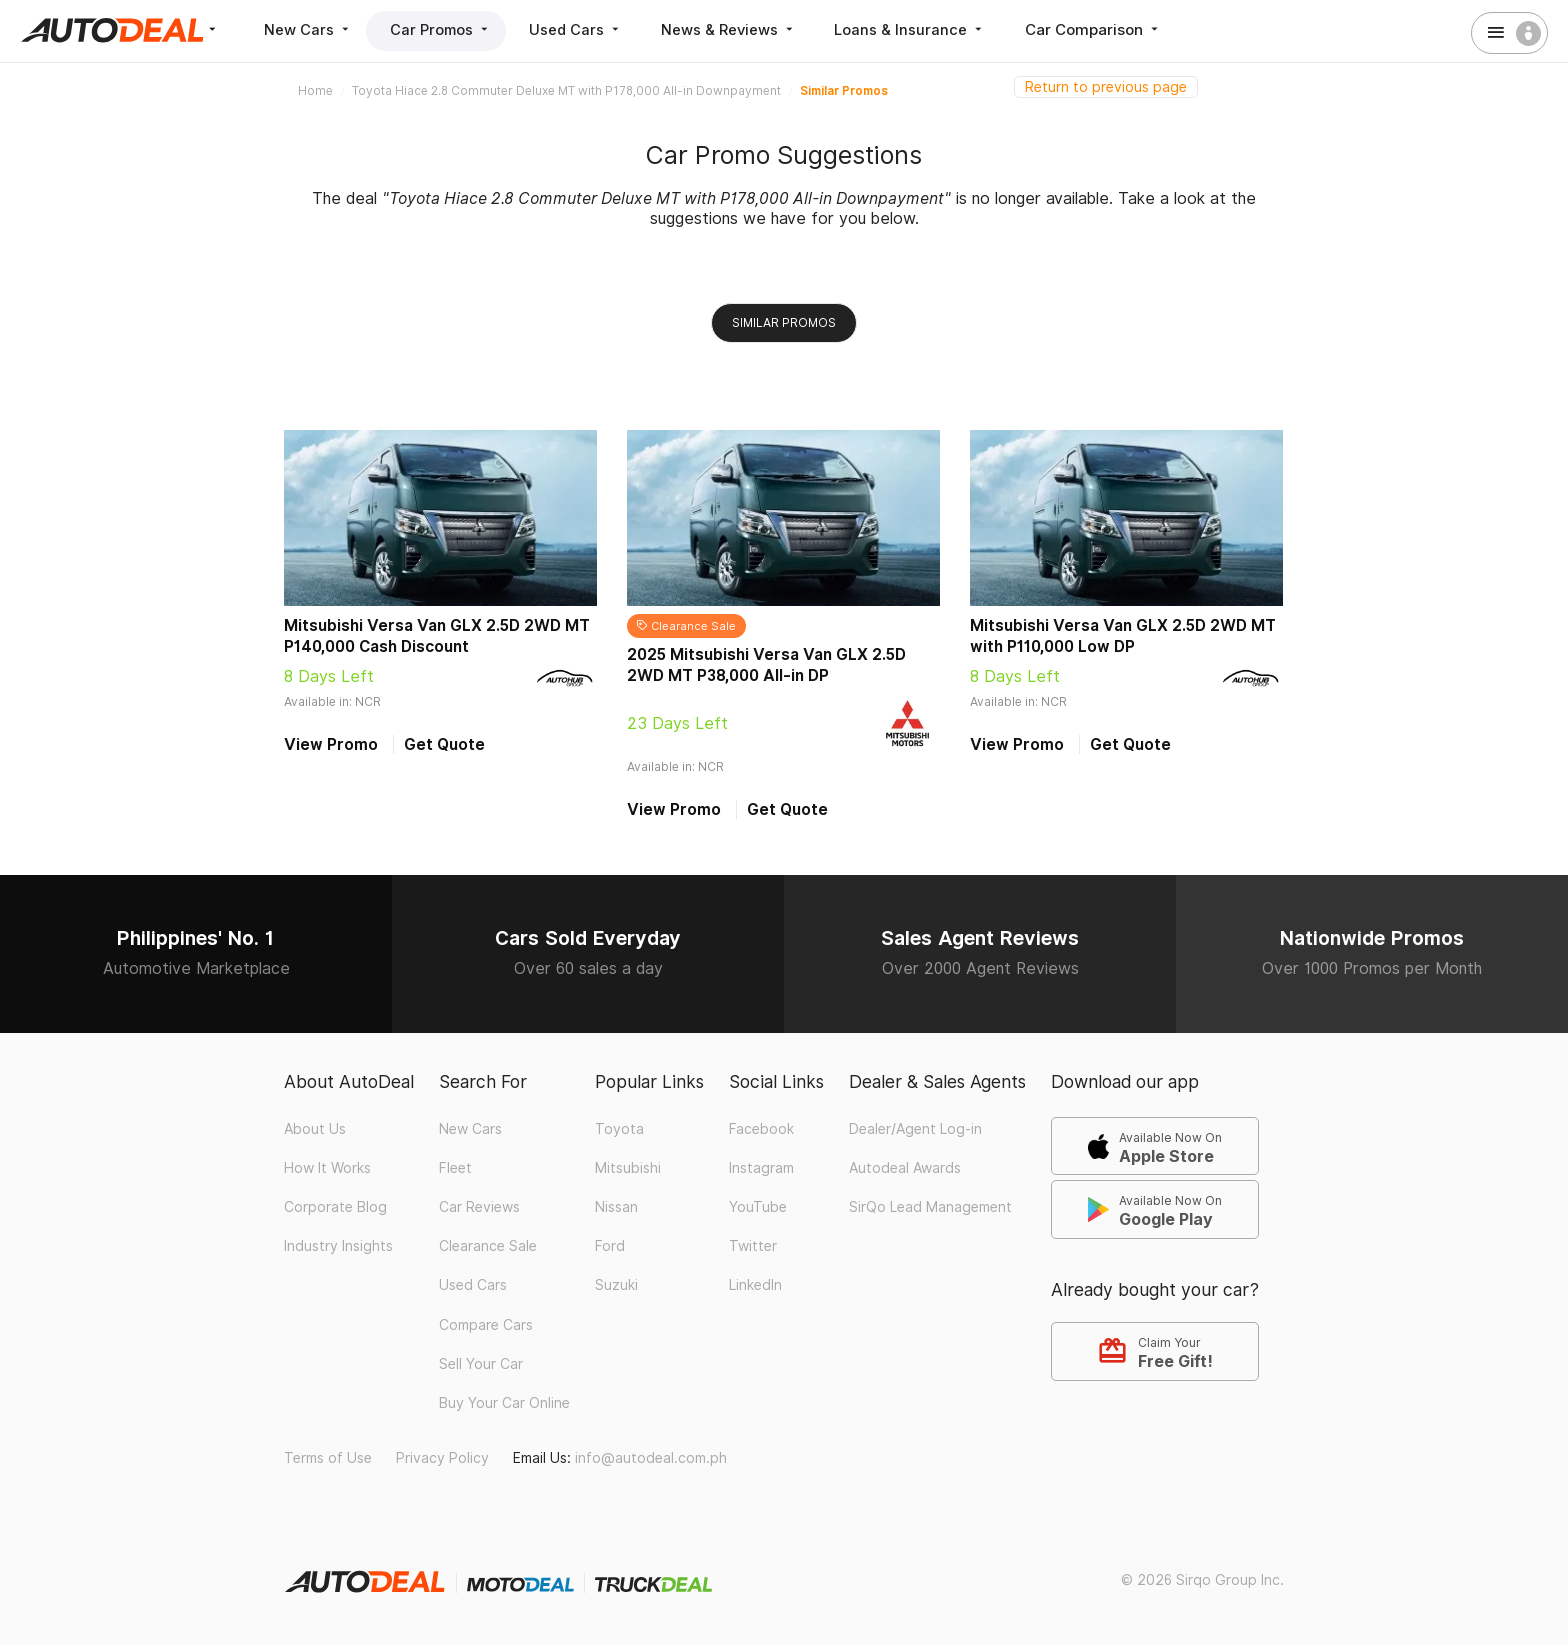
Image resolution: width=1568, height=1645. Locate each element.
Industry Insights (338, 1246)
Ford (610, 1246)
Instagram (761, 1168)
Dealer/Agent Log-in (915, 1129)
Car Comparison (1110, 29)
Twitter (753, 1246)
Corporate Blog (335, 1207)
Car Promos (446, 29)
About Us (315, 1129)
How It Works (327, 1168)
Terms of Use (328, 1458)
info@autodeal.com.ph (651, 1458)
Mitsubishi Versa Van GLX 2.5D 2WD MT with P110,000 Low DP (1123, 636)
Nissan (616, 1207)
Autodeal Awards (905, 1168)
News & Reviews (741, 29)
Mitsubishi (628, 1168)
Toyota (619, 1129)
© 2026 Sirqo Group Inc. (1202, 1580)
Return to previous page (1106, 87)
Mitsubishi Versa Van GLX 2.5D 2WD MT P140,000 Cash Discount (437, 636)
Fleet (455, 1168)
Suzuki (616, 1285)
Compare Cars (486, 1325)
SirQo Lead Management (930, 1207)
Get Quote (444, 744)
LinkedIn (755, 1285)
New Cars (309, 29)
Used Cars (585, 29)
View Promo (331, 744)
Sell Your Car (481, 1364)
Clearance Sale (488, 1246)
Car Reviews (479, 1207)
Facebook (761, 1129)
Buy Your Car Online (504, 1403)
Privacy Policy (442, 1458)
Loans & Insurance (926, 29)
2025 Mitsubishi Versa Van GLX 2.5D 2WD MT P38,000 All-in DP (766, 665)
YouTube (758, 1207)
